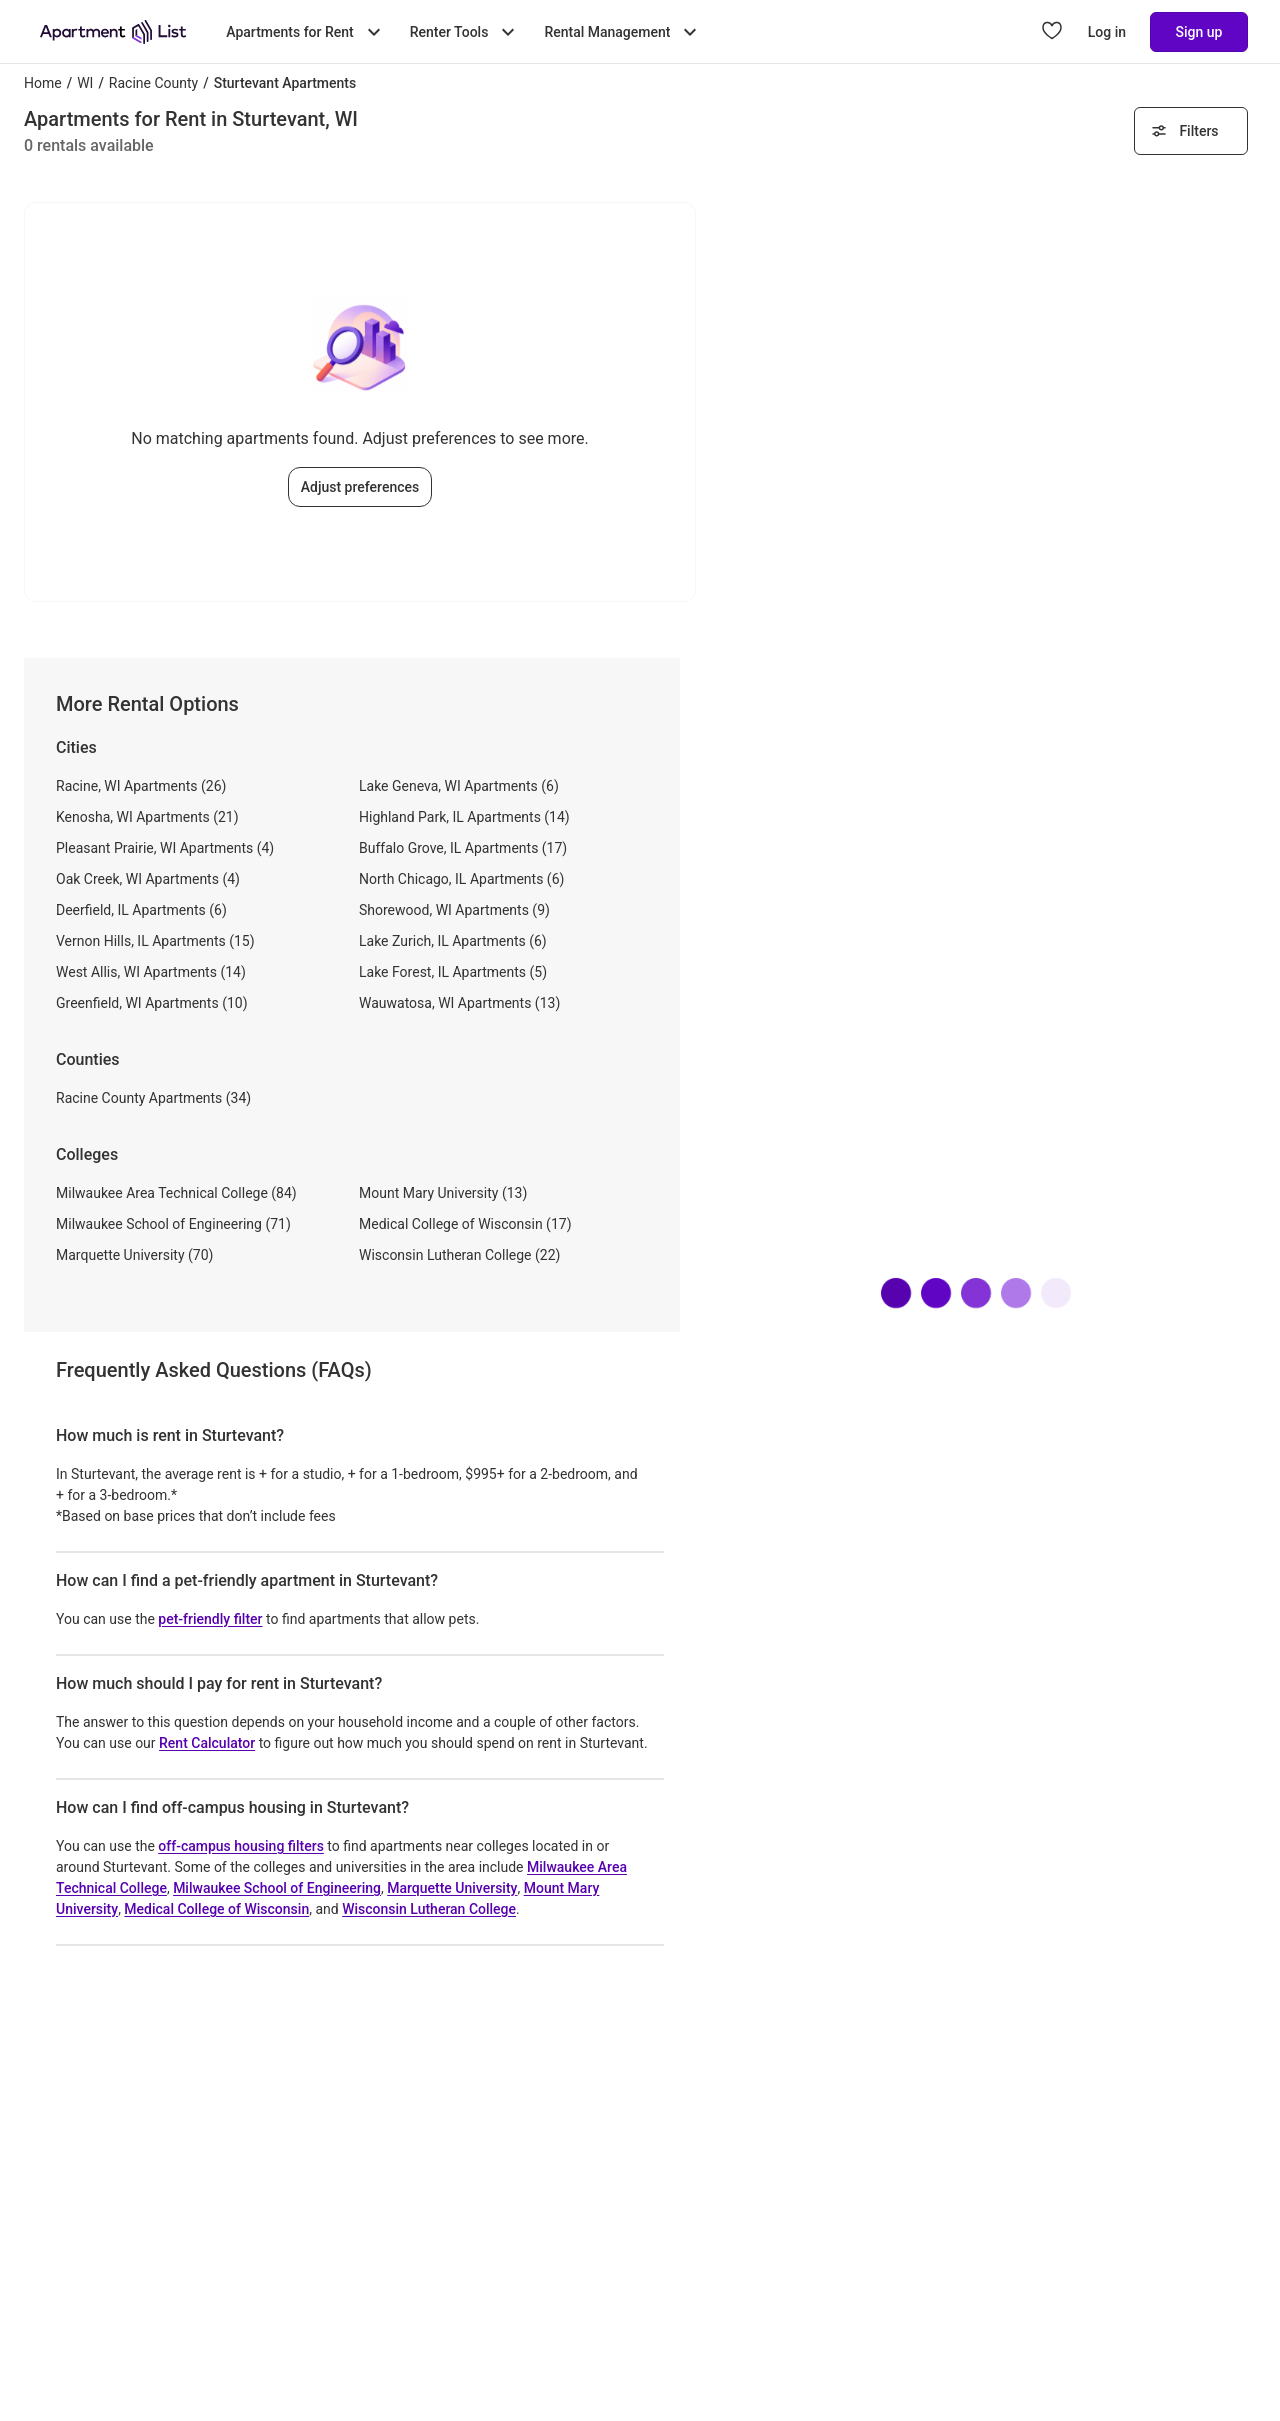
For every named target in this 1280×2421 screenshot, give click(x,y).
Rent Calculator (207, 1743)
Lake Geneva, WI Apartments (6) (459, 786)
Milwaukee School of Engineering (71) (173, 1224)
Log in (1107, 32)
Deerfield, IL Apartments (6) (141, 910)
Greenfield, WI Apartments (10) (152, 1003)
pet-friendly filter (210, 1619)
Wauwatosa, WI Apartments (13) (459, 1003)
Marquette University (452, 1888)
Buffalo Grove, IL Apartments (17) (463, 848)
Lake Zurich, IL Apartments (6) (453, 941)
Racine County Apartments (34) (153, 1098)
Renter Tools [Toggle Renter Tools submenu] (465, 32)
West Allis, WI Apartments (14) (151, 972)
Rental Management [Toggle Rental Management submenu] (623, 32)
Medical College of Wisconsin (216, 1909)
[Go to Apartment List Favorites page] (1052, 32)
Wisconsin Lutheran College (429, 1909)
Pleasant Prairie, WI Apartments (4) (165, 848)
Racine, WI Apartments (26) (141, 786)
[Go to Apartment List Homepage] (113, 32)
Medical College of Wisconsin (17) (465, 1224)
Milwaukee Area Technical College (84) (176, 1193)
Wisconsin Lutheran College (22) (459, 1255)
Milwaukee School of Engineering (277, 1888)
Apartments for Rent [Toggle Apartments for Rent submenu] (305, 32)
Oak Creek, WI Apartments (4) (148, 879)
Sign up (1199, 32)
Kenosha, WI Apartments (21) (147, 817)
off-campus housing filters (241, 1846)
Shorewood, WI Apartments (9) (454, 910)
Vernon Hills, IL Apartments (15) (155, 941)
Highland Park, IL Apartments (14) (464, 817)
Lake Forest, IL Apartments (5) (453, 972)
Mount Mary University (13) (443, 1193)
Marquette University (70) (134, 1255)
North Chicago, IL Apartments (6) (461, 879)
